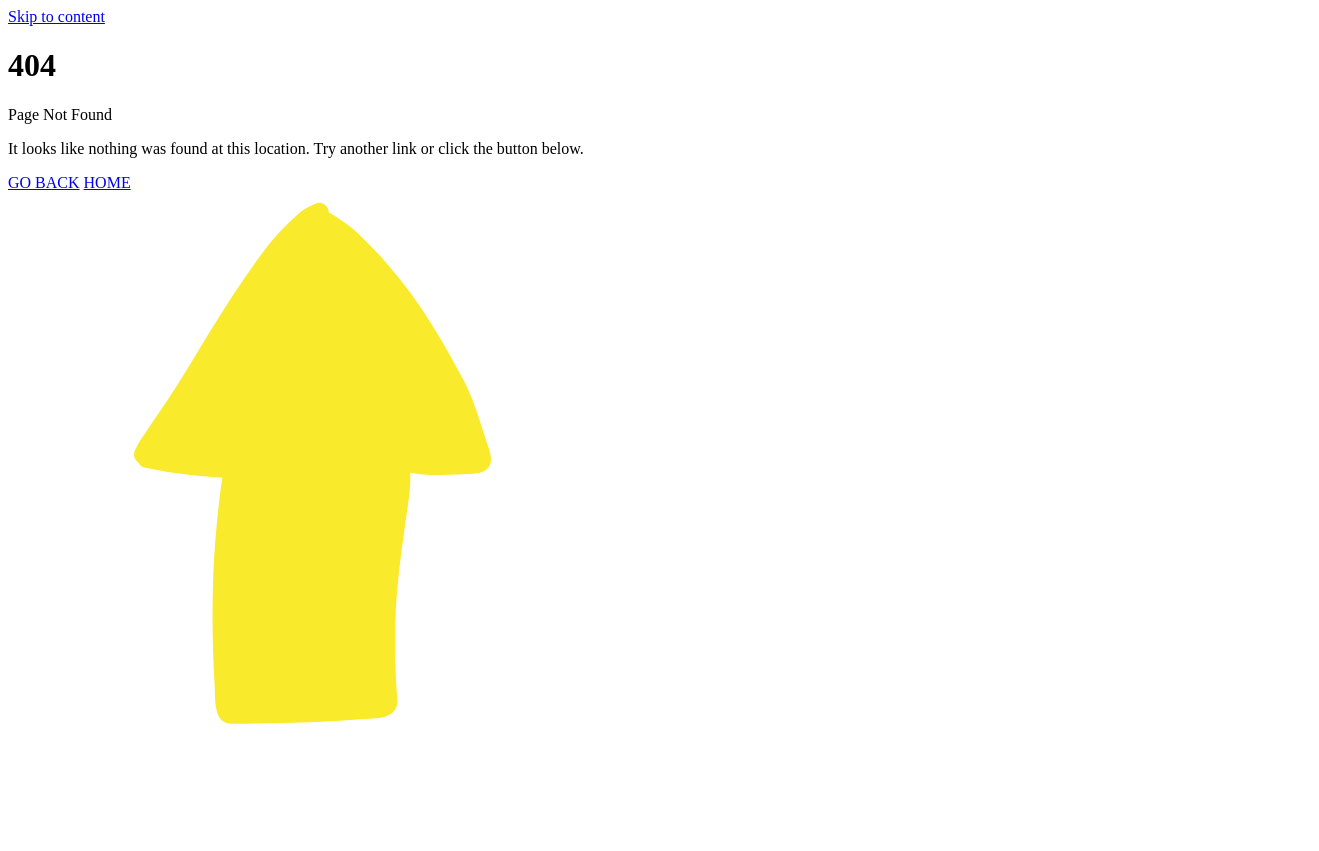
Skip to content (56, 16)
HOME (107, 182)
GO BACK (44, 182)
